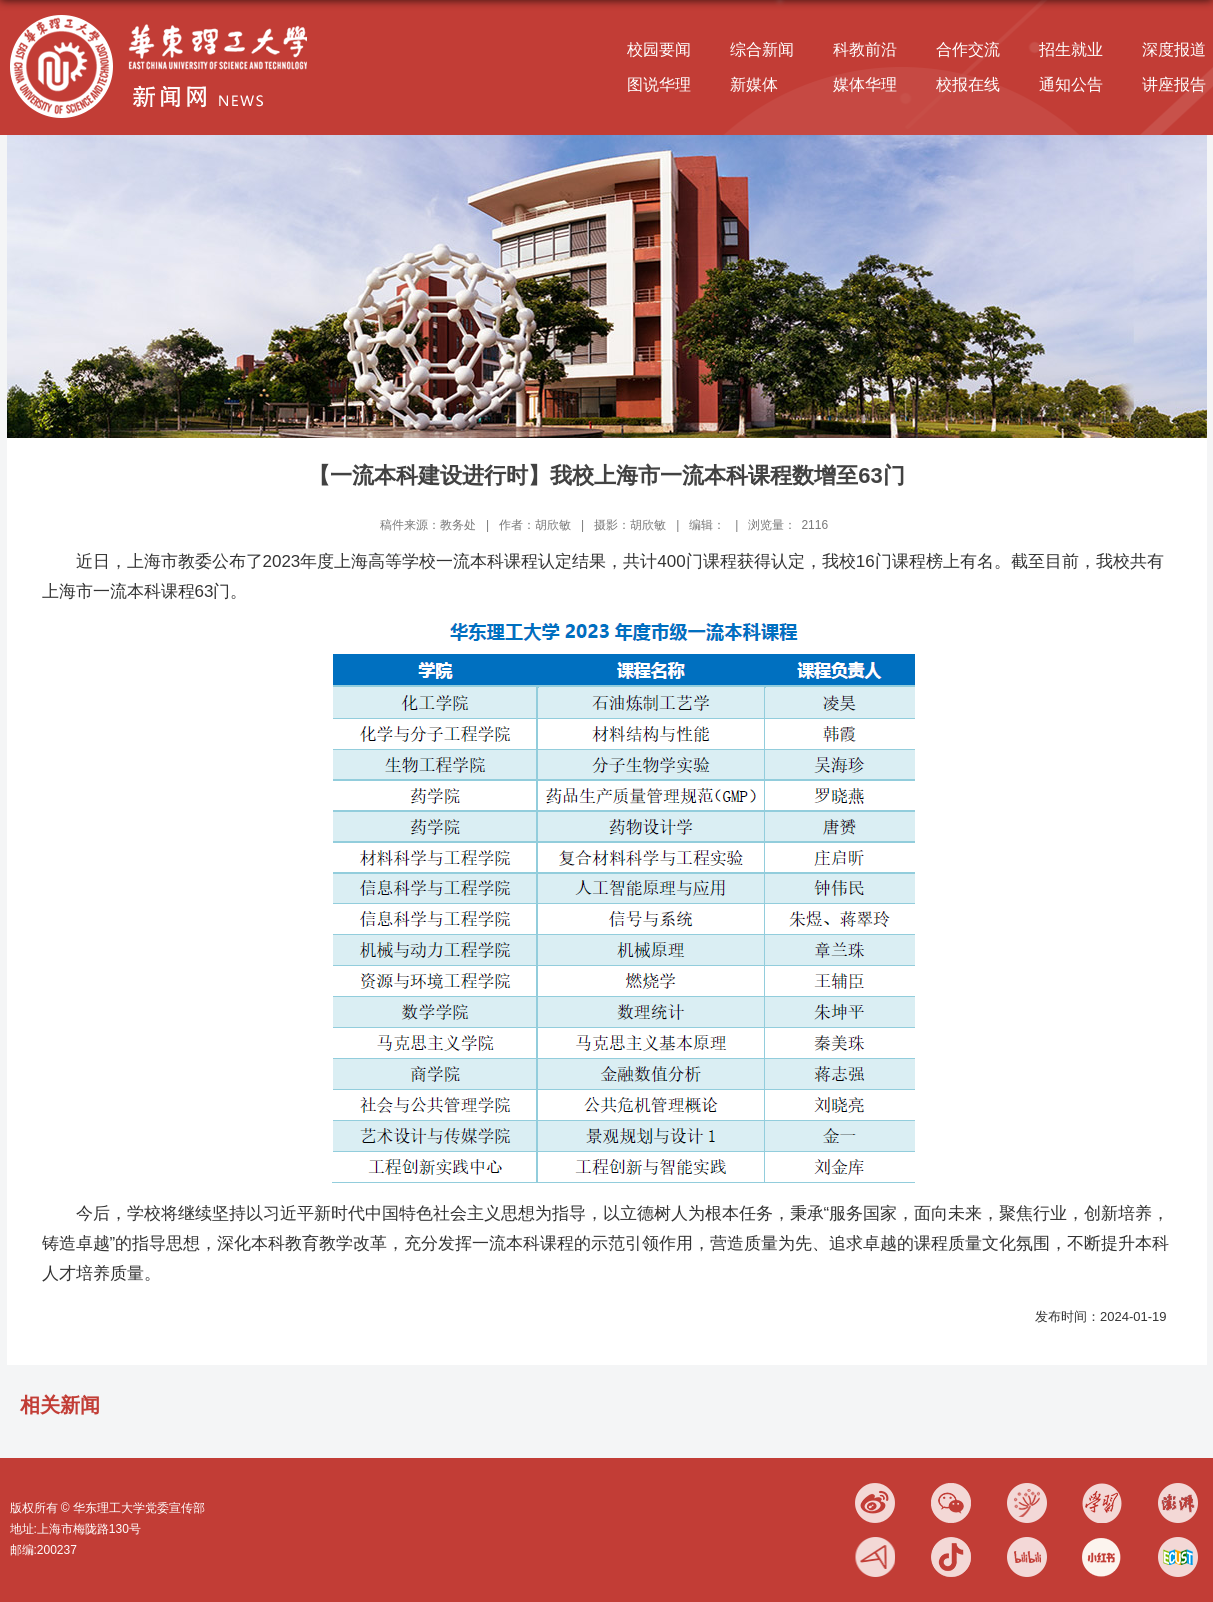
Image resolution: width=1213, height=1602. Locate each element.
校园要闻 (659, 49)
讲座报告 (1174, 84)
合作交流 (968, 49)
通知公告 (1071, 84)
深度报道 (1174, 49)
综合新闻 (762, 49)
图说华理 (659, 84)
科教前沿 (865, 49)
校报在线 (968, 84)
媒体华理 (865, 84)
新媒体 (754, 84)
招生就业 (1071, 49)
